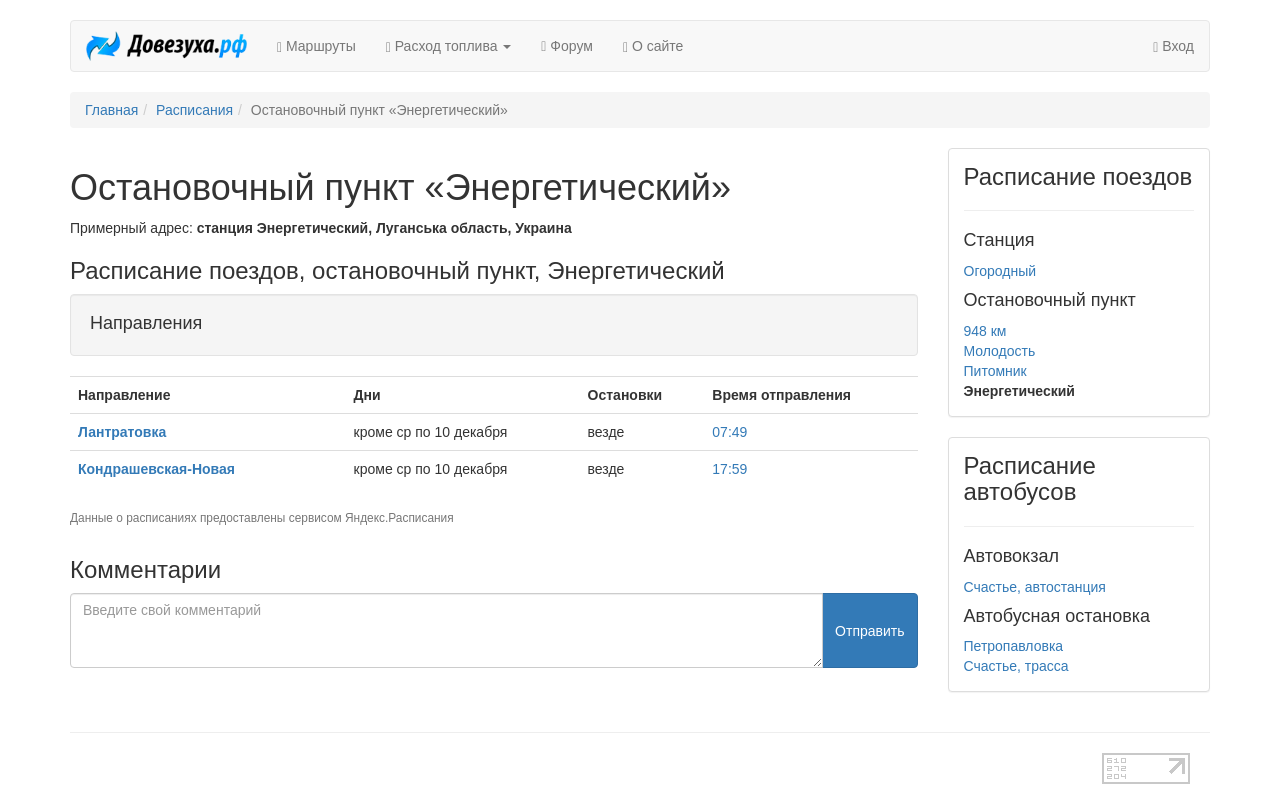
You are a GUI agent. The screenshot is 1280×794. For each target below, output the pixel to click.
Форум (567, 46)
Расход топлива (449, 46)
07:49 (729, 432)
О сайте (653, 46)
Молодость (1000, 351)
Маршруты (316, 46)
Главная (111, 110)
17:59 (729, 469)
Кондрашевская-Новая (156, 469)
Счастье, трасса (1016, 666)
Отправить (869, 631)
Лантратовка (122, 432)
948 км (985, 331)
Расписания (194, 110)
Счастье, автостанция (1035, 587)
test (569, 763)
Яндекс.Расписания (399, 518)
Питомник (995, 371)
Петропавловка (1014, 646)
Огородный (1000, 271)
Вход (1173, 46)
